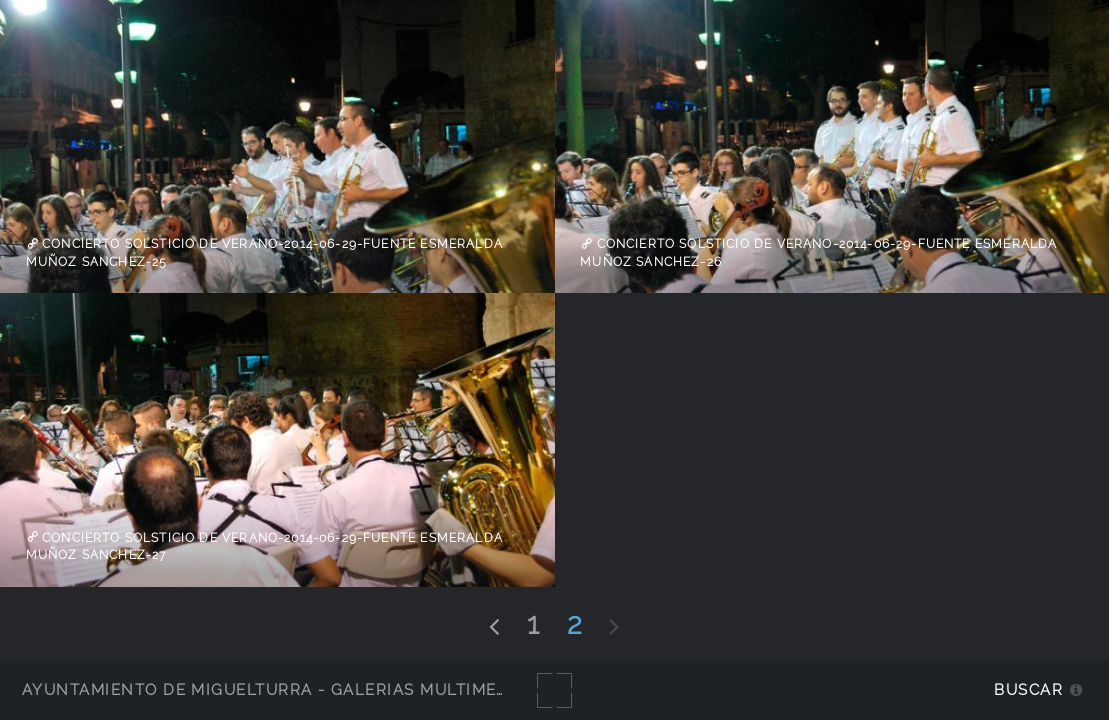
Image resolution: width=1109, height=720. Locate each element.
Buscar (1028, 689)
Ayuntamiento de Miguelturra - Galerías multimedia (274, 689)
